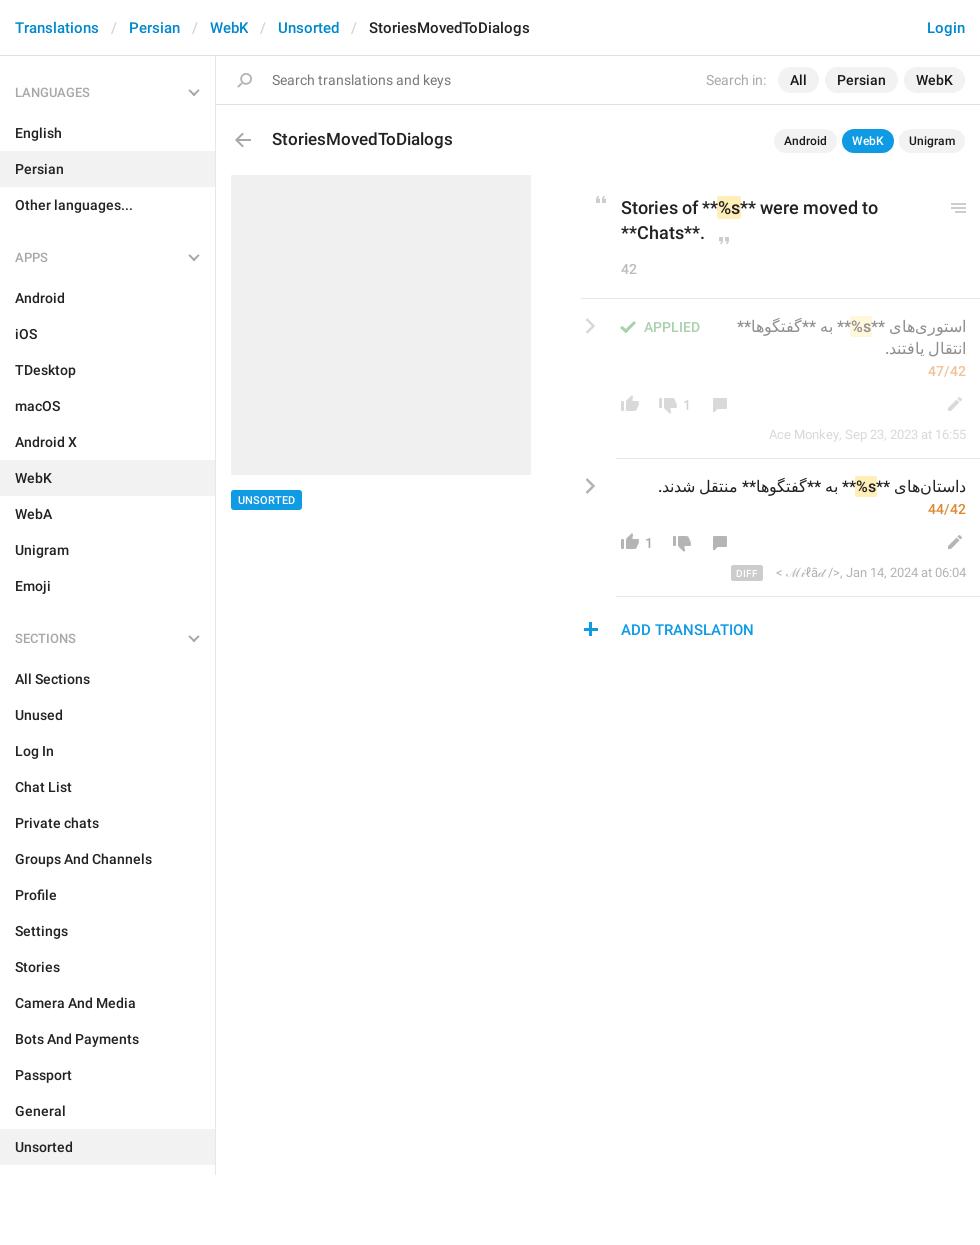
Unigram (932, 141)
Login (946, 28)
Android (805, 141)
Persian (154, 28)
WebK (229, 28)
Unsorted (308, 28)
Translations (57, 28)
